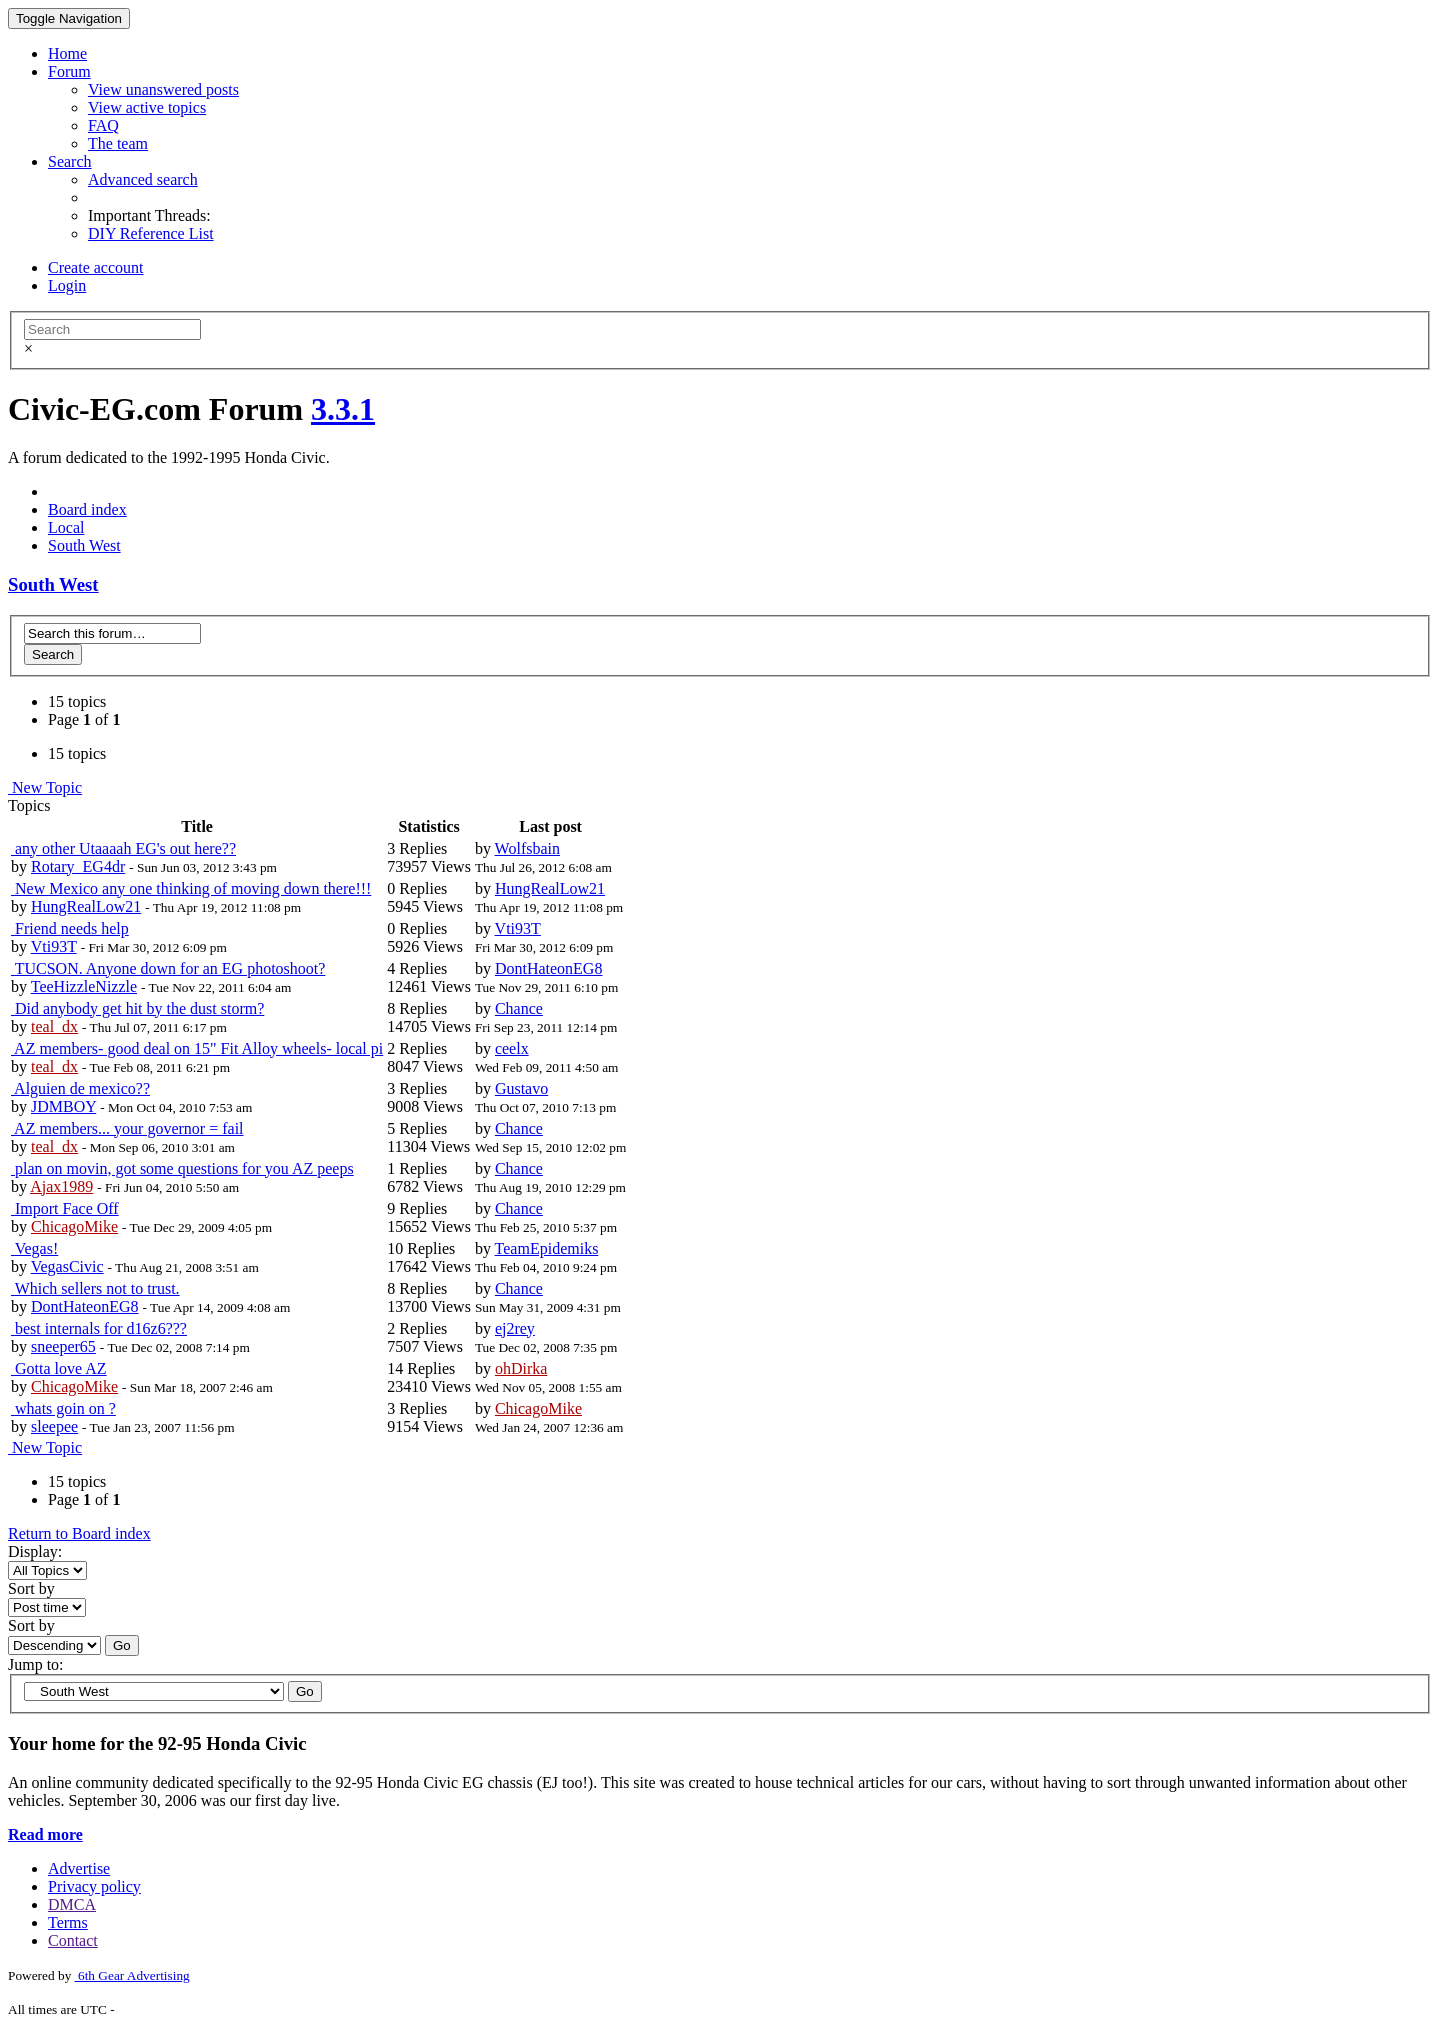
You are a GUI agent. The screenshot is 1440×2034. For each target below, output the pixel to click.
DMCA (72, 1904)
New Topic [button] (45, 787)
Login (67, 285)
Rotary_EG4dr (78, 866)
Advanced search (143, 179)
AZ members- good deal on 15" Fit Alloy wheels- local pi (197, 1048)
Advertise (79, 1868)
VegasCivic (67, 1266)
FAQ (103, 125)
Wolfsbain (527, 848)
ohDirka (521, 1368)
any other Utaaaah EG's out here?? (123, 848)
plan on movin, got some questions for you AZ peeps (182, 1168)
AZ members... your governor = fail (127, 1128)
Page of (84, 719)
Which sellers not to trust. (95, 1288)
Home (67, 53)
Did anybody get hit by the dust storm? (137, 1008)
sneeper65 (63, 1346)
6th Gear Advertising (132, 1975)
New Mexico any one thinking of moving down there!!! (191, 888)
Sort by (31, 1588)
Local (66, 527)
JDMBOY (63, 1106)
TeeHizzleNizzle (84, 986)
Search (70, 161)
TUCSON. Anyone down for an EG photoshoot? (168, 968)
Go (122, 1645)
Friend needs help (70, 928)
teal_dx (54, 1026)
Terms (68, 1922)
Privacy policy (94, 1886)
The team (118, 143)
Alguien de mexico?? (80, 1088)
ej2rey (515, 1328)
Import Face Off (65, 1208)
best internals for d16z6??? (99, 1328)
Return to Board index (79, 1533)
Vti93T (54, 946)
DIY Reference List (151, 233)
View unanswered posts (163, 89)
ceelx (512, 1048)
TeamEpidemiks (547, 1248)
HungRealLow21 (86, 906)
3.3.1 (343, 409)
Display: (35, 1551)
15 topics (77, 701)
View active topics (147, 107)
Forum (69, 71)
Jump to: (36, 1664)
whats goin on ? (63, 1408)
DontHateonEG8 (549, 968)
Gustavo (521, 1088)
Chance (519, 1008)
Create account (96, 267)
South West (84, 545)
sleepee (54, 1426)
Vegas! (34, 1248)
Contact (73, 1940)
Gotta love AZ (59, 1368)
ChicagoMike (74, 1226)
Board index (87, 509)
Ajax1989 (61, 1186)
